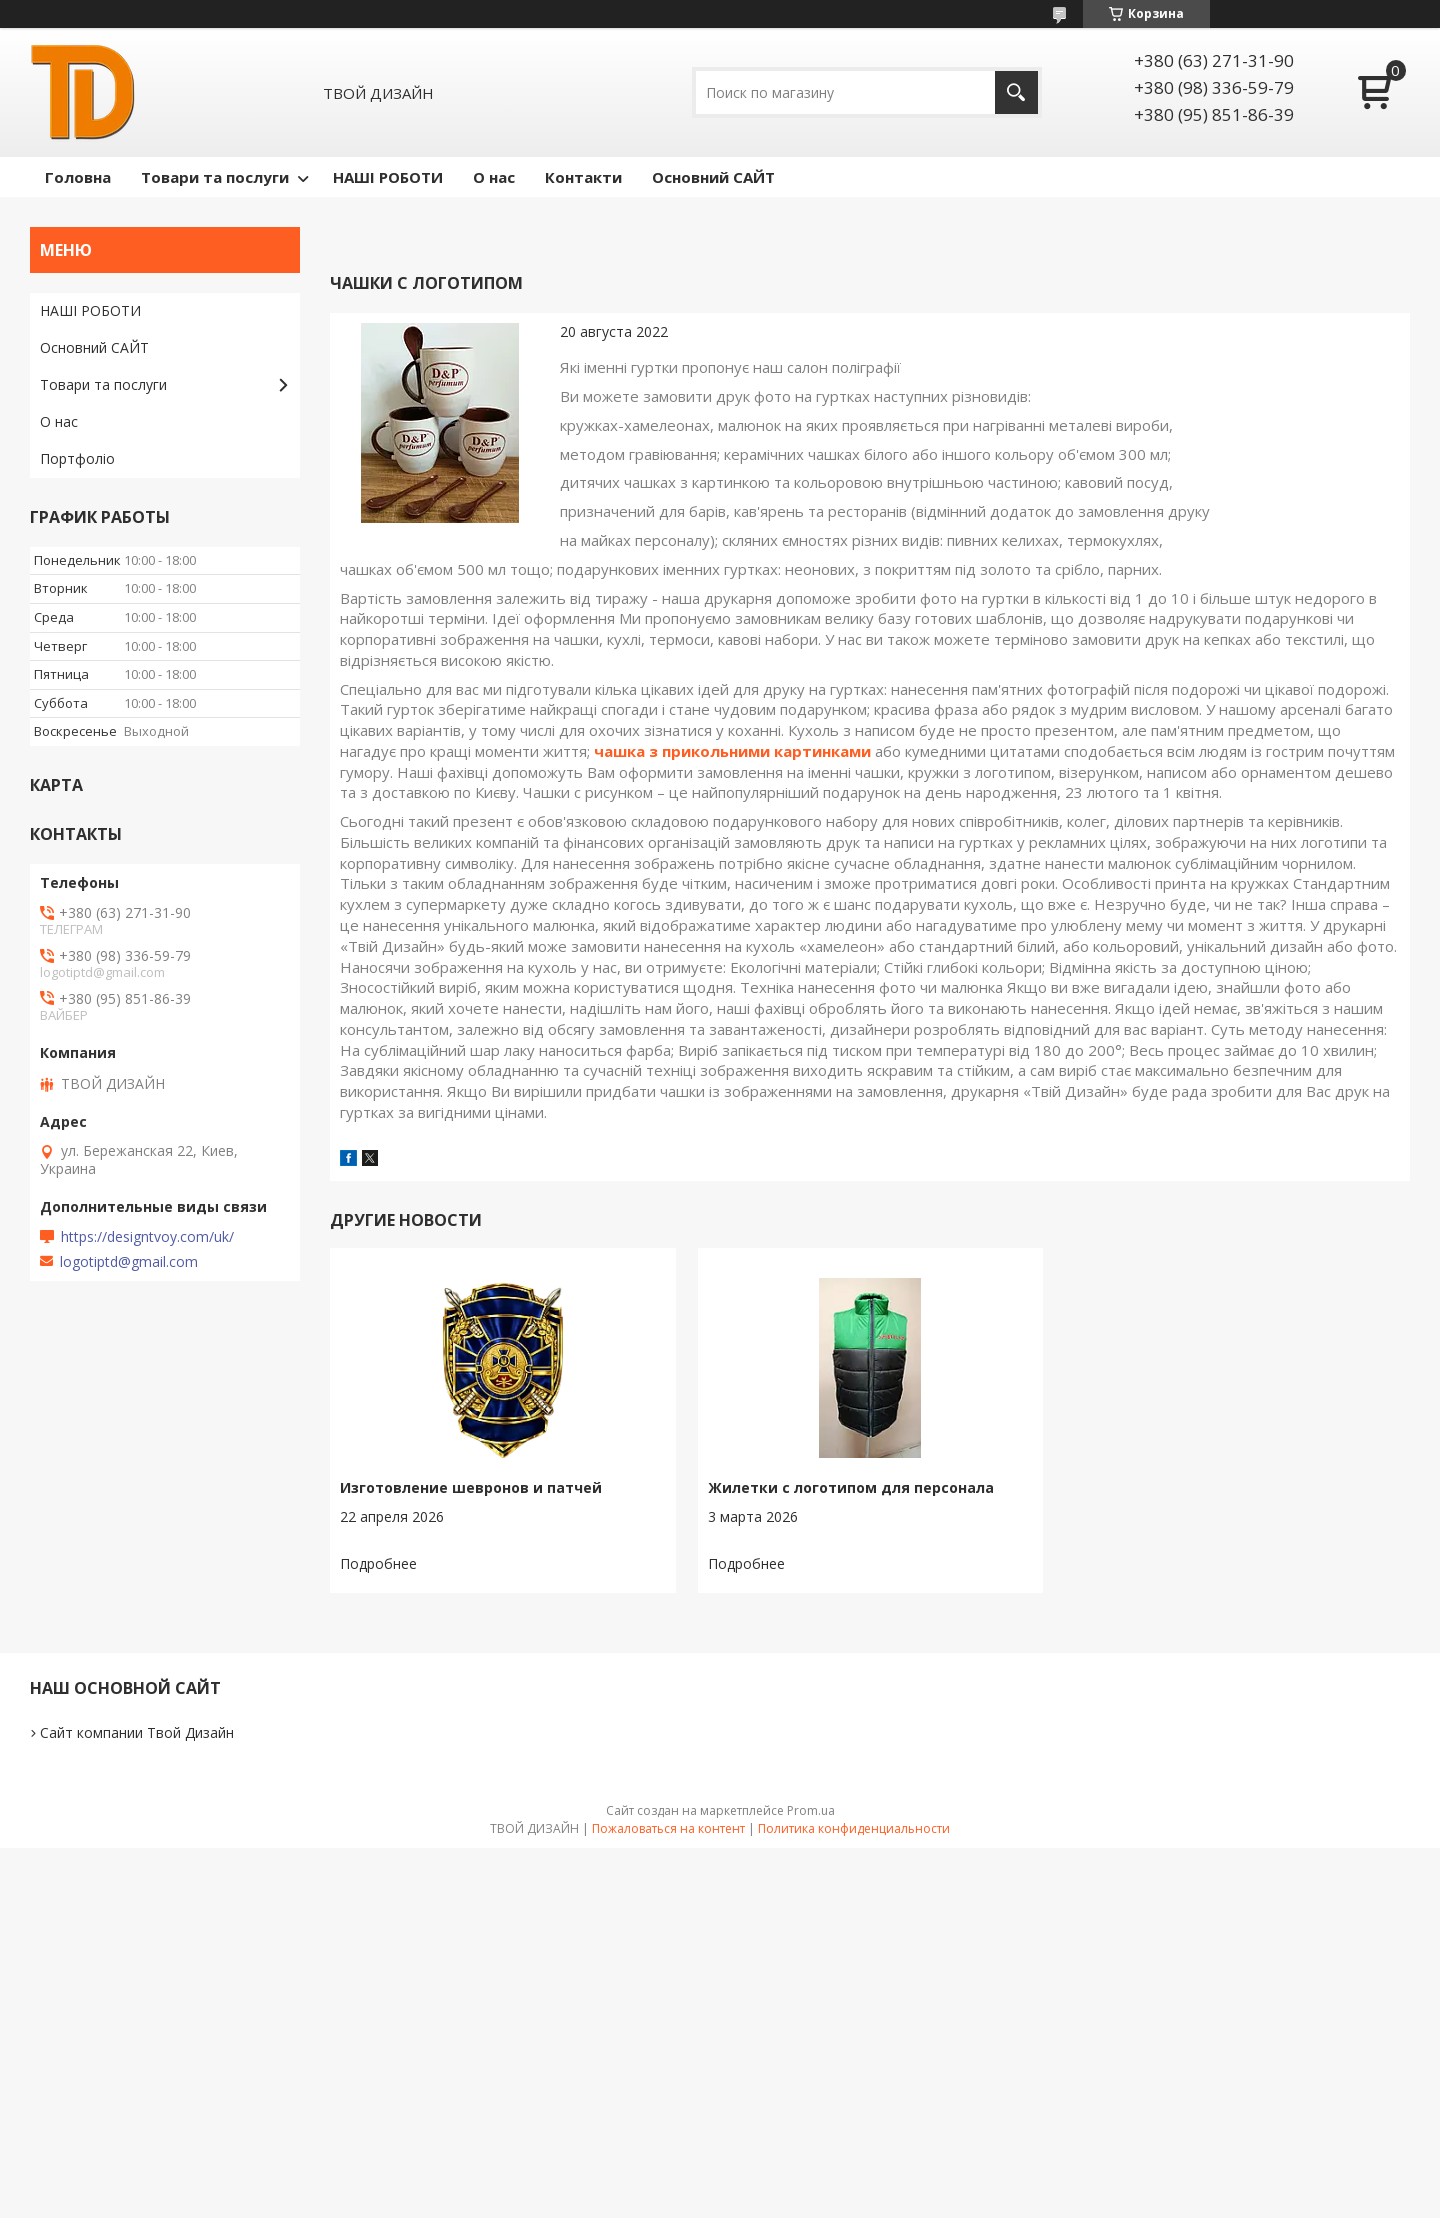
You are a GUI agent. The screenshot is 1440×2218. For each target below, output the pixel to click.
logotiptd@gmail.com (129, 1262)
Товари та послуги (215, 177)
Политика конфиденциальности (854, 1828)
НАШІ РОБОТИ (388, 177)
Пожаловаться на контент (668, 1828)
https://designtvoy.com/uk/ (147, 1237)
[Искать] (1016, 92)
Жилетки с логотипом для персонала (851, 1487)
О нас (494, 177)
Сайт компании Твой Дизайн (137, 1732)
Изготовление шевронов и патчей (471, 1487)
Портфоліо (77, 458)
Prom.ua (811, 1810)
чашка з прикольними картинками (732, 751)
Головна (78, 177)
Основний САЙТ (713, 177)
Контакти (583, 177)
